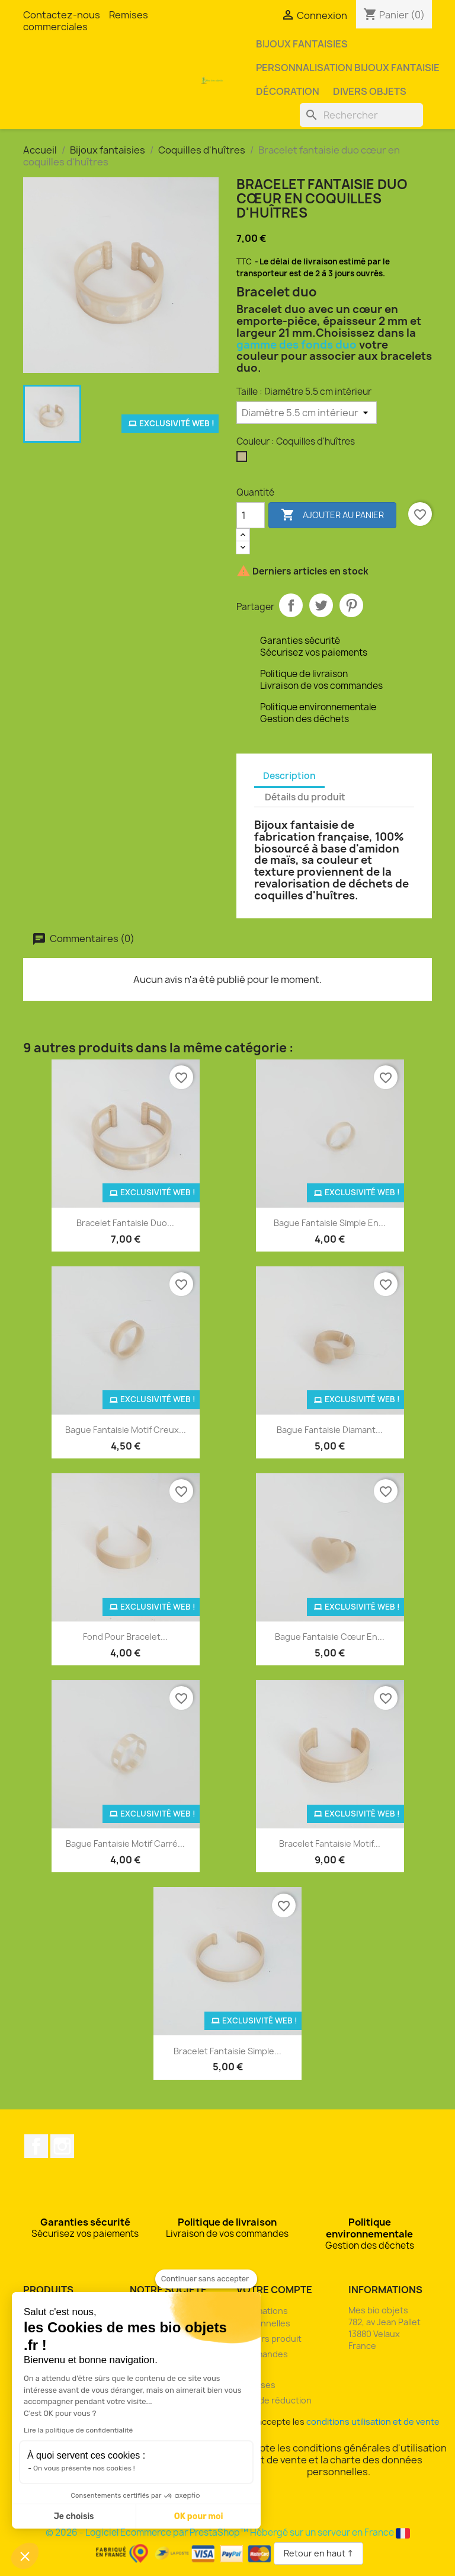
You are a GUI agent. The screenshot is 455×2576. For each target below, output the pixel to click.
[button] (25, 2556)
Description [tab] (289, 776)
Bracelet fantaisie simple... (227, 2051)
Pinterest (351, 605)
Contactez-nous (61, 14)
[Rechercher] (361, 115)
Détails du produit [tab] (305, 797)
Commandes (262, 2354)
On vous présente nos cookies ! (84, 2468)
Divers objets (369, 91)
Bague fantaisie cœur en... (329, 1636)
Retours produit (269, 2338)
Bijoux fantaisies (302, 43)
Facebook (36, 2146)
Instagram (62, 2146)
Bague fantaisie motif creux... (125, 1429)
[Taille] (306, 412)
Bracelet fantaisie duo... (125, 1222)
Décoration (287, 91)
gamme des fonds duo (296, 344)
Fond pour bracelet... (125, 1636)
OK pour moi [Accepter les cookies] (198, 2516)
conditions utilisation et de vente (373, 2421)
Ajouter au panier (332, 515)
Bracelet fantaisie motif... (329, 1843)
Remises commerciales (85, 20)
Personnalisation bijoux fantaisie (348, 67)
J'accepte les (339, 2421)
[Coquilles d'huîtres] (244, 459)
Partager (291, 605)
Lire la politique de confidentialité (78, 2430)
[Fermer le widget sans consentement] (206, 2278)
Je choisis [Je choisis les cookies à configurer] (74, 2516)
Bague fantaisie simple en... (330, 1222)
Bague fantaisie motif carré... (125, 1843)
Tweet (321, 605)
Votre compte (274, 2289)
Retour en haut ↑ (318, 2553)
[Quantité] (250, 515)
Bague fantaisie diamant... (330, 1429)
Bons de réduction (274, 2400)
